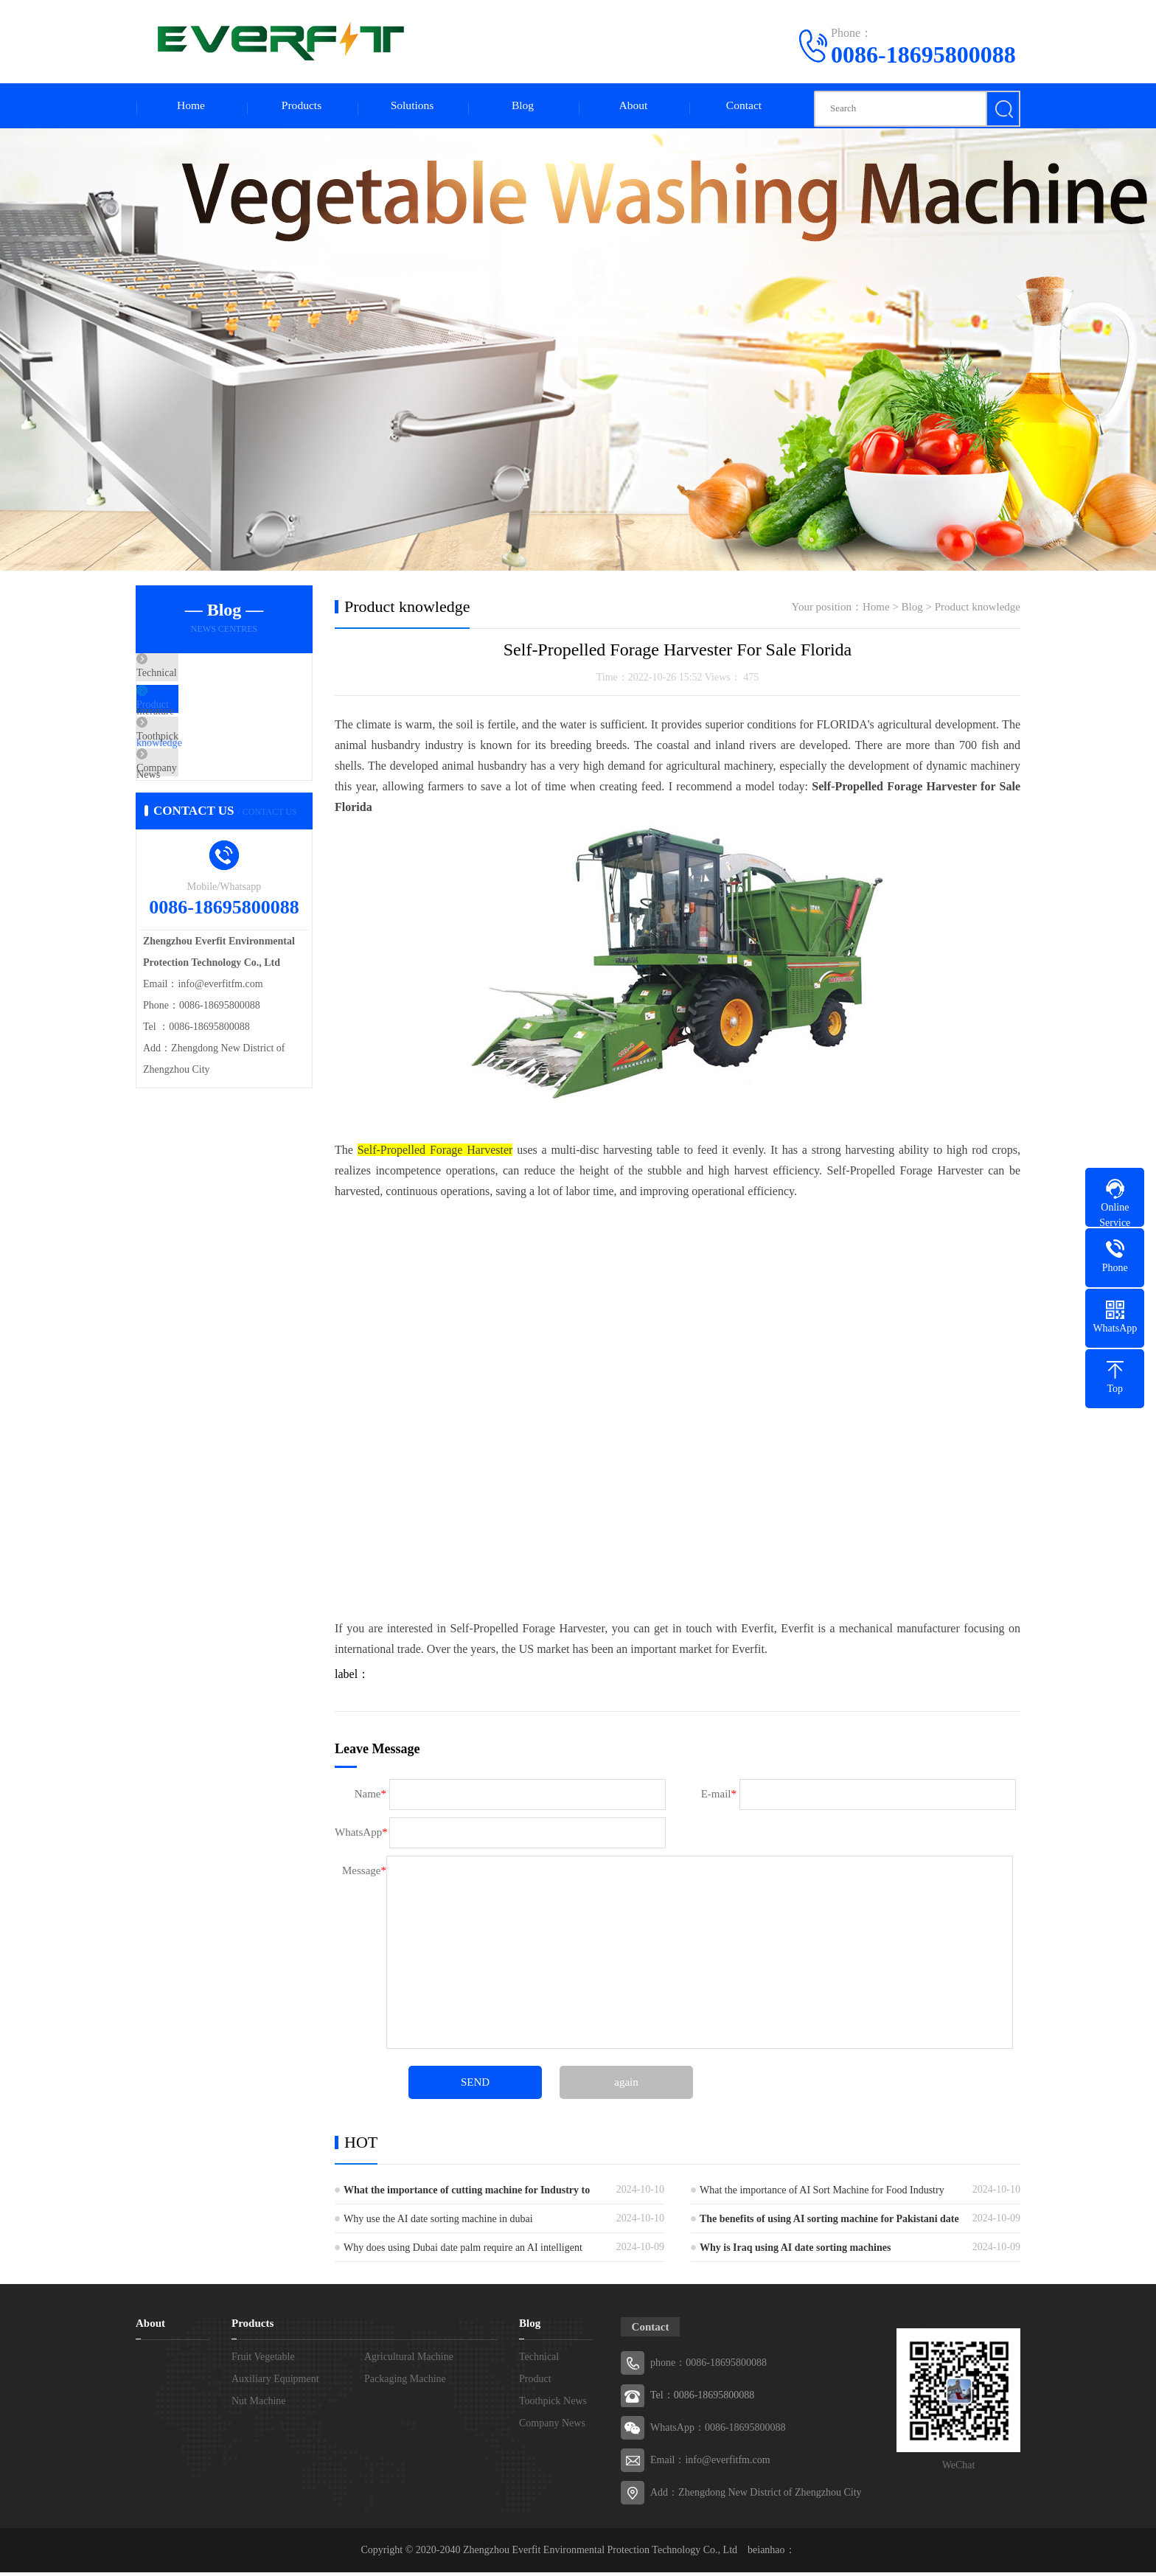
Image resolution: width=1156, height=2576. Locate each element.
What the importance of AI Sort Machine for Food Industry (822, 2193)
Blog (522, 107)
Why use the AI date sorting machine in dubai (438, 2222)
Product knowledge (213, 722)
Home (190, 107)
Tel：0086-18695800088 (702, 2398)
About (633, 107)
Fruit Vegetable (263, 2360)
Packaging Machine (405, 2382)
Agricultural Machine (408, 2360)
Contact (743, 107)
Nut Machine (258, 2404)
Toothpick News (206, 765)
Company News (205, 809)
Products (301, 107)
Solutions (412, 107)
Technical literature (213, 678)
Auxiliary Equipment (275, 2382)
